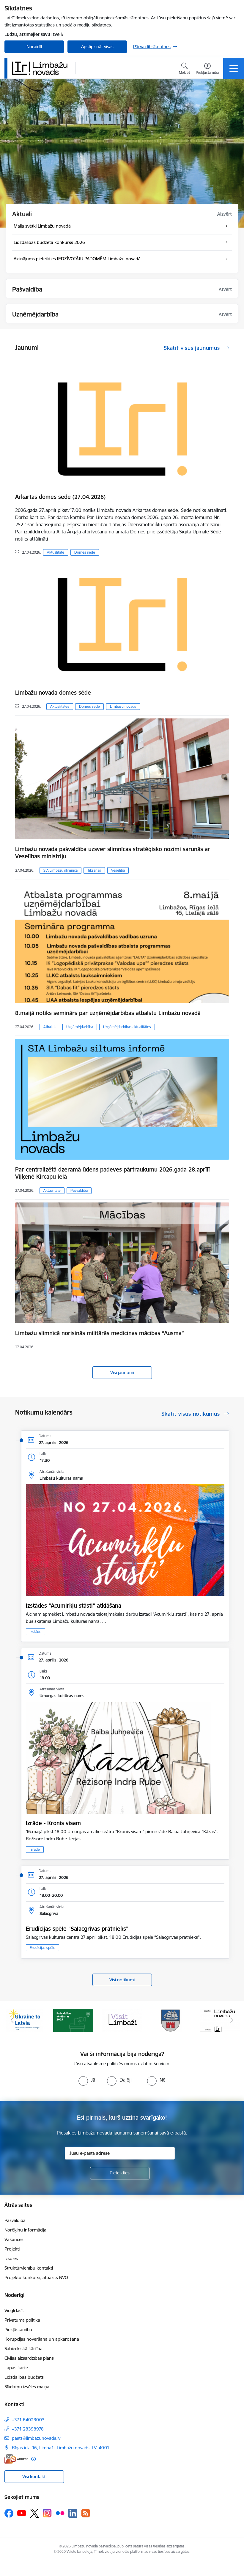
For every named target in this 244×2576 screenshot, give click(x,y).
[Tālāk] (232, 2020)
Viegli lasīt (14, 2310)
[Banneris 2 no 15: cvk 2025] (73, 2020)
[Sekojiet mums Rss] (85, 2513)
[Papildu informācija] (33, 2459)
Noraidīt (34, 46)
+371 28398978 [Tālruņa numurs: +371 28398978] (28, 2429)
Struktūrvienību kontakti (28, 2268)
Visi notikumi (122, 1979)
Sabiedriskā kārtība (23, 2348)
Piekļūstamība (18, 2329)
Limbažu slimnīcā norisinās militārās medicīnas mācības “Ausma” (99, 1333)
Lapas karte (16, 2367)
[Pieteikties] (119, 2173)
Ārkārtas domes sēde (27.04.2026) (60, 496)
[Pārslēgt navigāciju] (233, 68)
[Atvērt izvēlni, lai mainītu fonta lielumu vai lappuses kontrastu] (207, 69)
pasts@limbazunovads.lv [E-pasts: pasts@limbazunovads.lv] (36, 2438)
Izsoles (11, 2258)
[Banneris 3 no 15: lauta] (122, 2020)
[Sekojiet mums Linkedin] (72, 2513)
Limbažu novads (123, 706)
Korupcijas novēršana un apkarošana (41, 2339)
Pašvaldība (79, 1190)
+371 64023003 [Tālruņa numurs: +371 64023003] (28, 2419)
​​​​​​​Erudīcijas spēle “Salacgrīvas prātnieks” (77, 1928)
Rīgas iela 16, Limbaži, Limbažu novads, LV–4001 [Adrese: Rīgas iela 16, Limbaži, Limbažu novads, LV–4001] (60, 2447)
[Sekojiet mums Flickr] (60, 2513)
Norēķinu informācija (25, 2230)
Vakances (13, 2239)
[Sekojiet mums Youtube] (21, 2513)
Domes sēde (84, 552)
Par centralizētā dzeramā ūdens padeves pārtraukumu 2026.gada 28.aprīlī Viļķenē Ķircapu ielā (112, 1173)
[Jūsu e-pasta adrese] (120, 2153)
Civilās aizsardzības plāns (29, 2358)
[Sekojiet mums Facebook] (8, 2513)
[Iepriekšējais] (12, 2020)
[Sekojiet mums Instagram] (47, 2513)
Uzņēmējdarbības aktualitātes (127, 1027)
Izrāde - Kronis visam (53, 1823)
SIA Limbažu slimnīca (60, 870)
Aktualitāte (55, 552)
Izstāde (35, 1631)
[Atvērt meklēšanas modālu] (184, 69)
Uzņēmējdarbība (79, 1027)
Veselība (118, 870)
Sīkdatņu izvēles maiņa (26, 2386)
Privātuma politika (22, 2320)
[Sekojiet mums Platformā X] (34, 2513)
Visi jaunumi (122, 1372)
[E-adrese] (16, 2459)
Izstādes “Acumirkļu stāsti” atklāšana (73, 1605)
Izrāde (35, 1849)
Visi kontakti (34, 2476)
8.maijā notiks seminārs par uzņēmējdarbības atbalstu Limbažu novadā (108, 1013)
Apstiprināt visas (97, 46)
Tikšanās (94, 870)
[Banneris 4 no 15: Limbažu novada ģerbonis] (171, 2020)
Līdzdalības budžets (24, 2377)
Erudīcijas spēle (42, 1947)
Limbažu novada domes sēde (53, 692)
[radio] (86, 2079)
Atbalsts (49, 1027)
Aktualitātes (59, 706)
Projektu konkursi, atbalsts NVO (36, 2277)
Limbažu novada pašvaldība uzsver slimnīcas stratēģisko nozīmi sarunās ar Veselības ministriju (112, 852)
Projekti (12, 2249)
